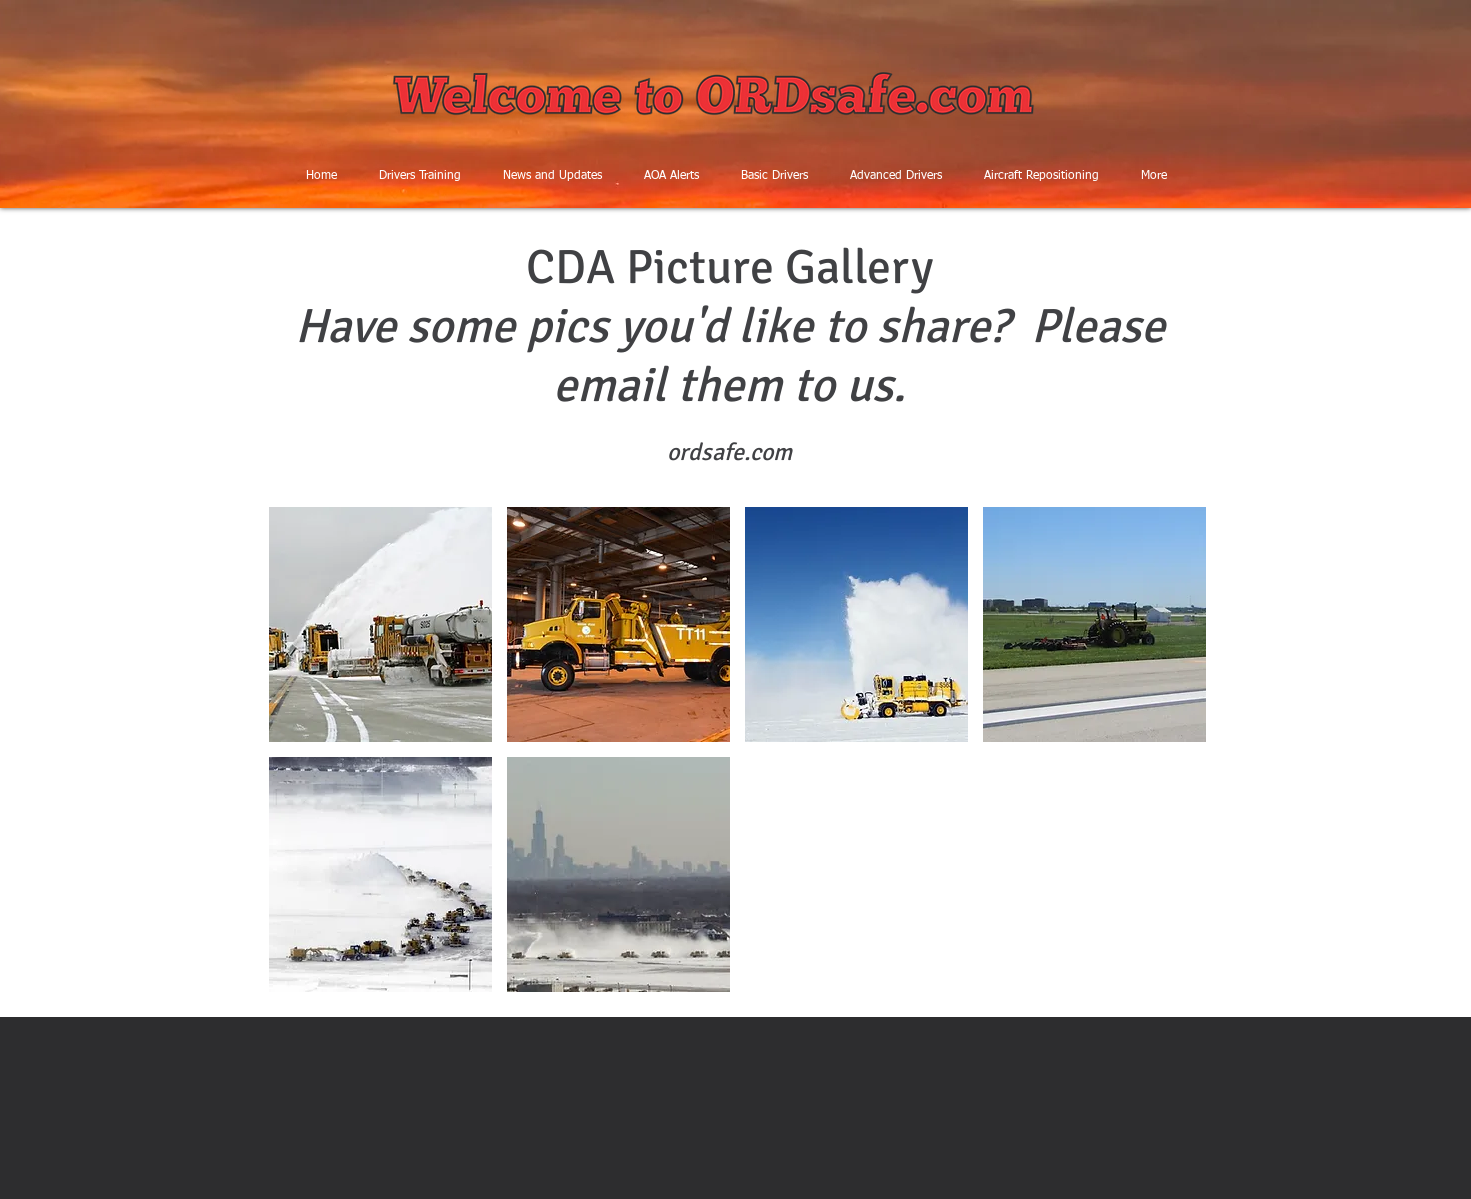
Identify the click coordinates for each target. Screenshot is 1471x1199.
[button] (380, 624)
